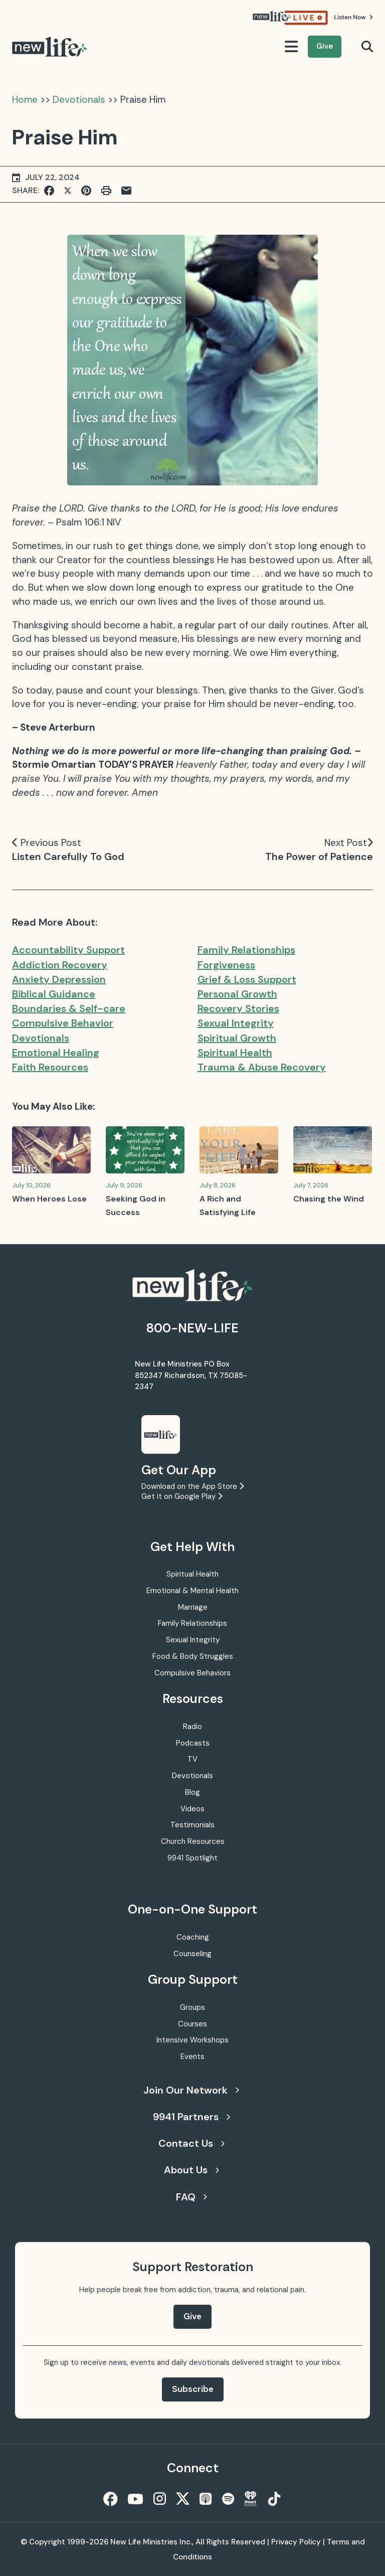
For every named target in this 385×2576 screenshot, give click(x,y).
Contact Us (191, 2143)
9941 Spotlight (192, 1858)
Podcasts (193, 1743)
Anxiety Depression (59, 979)
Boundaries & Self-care (68, 1008)
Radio (192, 1727)
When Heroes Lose (49, 1198)
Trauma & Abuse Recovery (262, 1067)
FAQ (191, 2196)
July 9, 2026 (124, 1185)
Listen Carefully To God (68, 856)
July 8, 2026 (218, 1185)
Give (324, 46)
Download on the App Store (192, 1486)
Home (25, 99)
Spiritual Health (235, 1052)
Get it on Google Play (181, 1496)
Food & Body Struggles (192, 1656)
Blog (192, 1792)
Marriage (193, 1607)
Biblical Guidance (53, 993)
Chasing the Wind (328, 1198)
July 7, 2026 (310, 1185)
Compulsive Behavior (62, 1022)
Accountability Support (68, 949)
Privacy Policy (296, 2542)
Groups (192, 2007)
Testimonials (192, 1825)
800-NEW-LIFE (192, 1328)
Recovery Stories (238, 1008)
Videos (192, 1809)
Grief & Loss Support (247, 979)
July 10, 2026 (31, 1185)
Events (192, 2056)
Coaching (192, 1937)
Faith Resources (50, 1067)
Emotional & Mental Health (192, 1591)
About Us (191, 2169)
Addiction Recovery (59, 964)
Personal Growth (237, 993)
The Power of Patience (319, 856)
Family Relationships (246, 949)
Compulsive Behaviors (192, 1673)
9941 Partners (191, 2116)
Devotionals (79, 99)
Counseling (192, 1954)
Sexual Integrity (236, 1022)
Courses (192, 2024)
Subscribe (193, 2388)
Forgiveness (226, 964)
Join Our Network (191, 2090)
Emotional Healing (55, 1052)
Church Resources (193, 1841)
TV (192, 1759)
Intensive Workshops (192, 2040)
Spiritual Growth (237, 1038)
